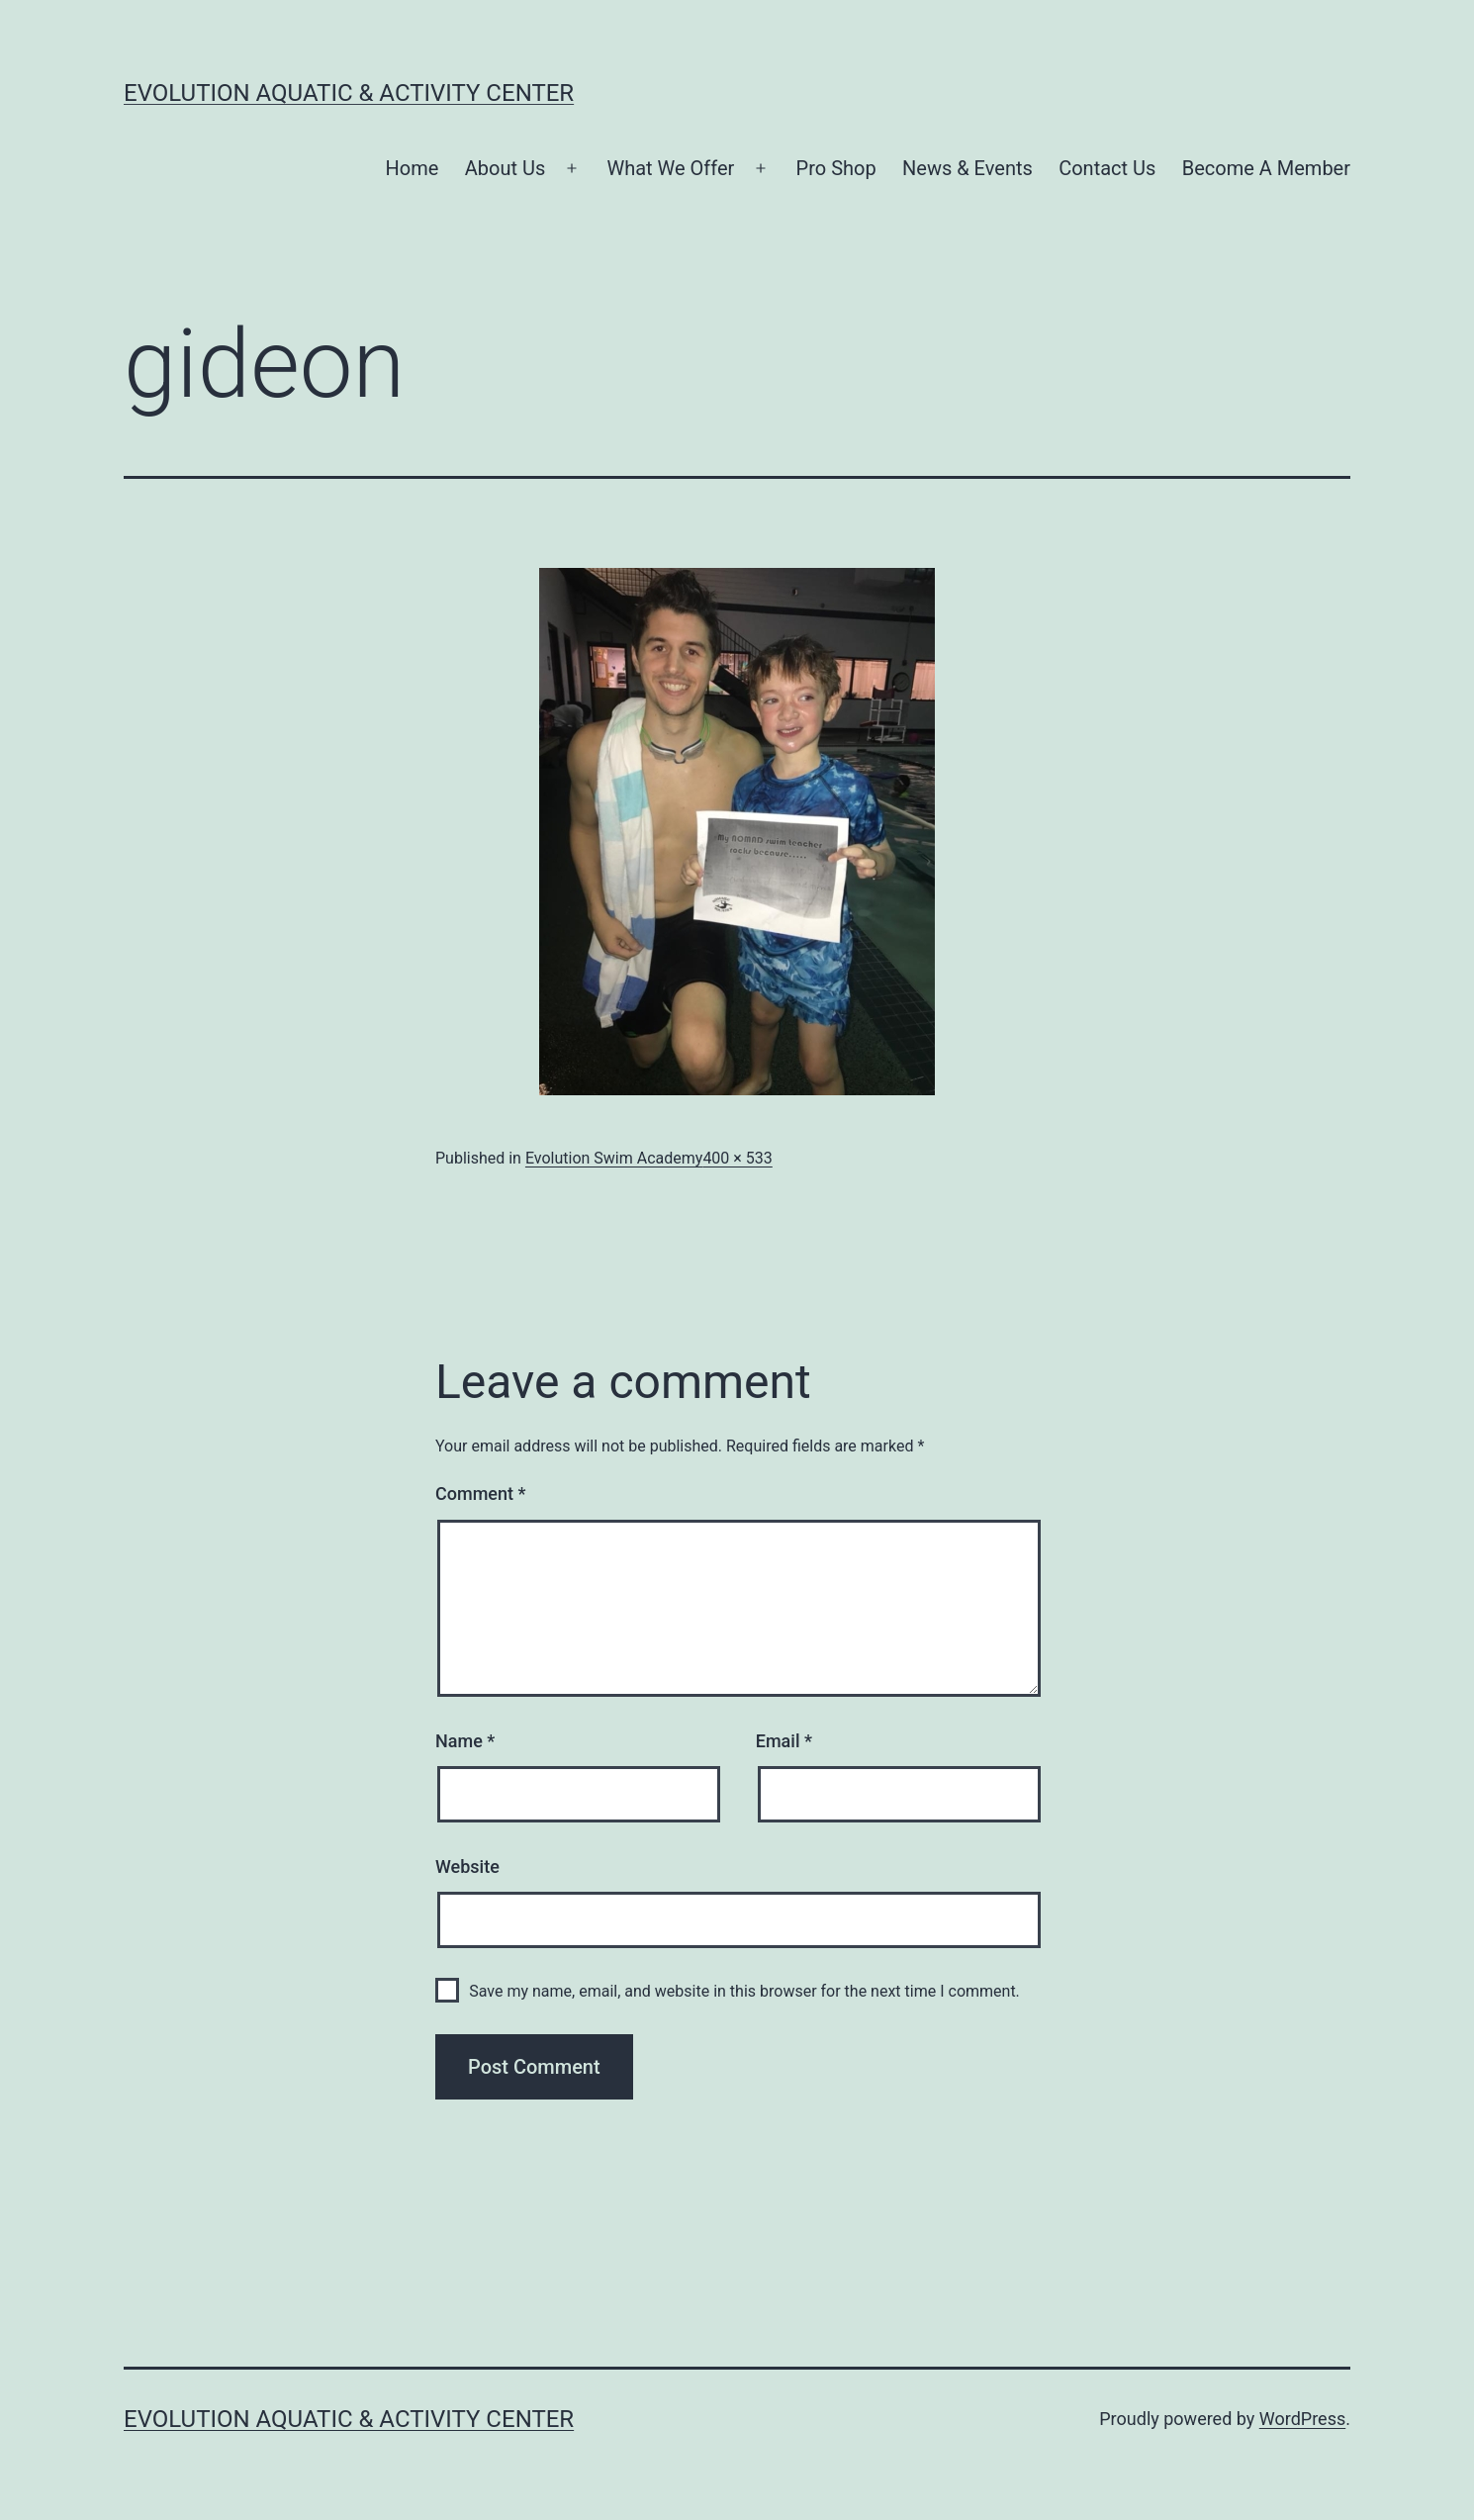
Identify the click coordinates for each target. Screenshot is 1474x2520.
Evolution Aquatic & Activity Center (349, 93)
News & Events (967, 168)
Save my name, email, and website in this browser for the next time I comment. (744, 1991)
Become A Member (1266, 168)
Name (465, 1740)
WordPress (1302, 2418)
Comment (480, 1493)
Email (784, 1740)
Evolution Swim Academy (613, 1158)
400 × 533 (737, 1158)
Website (467, 1866)
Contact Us (1107, 168)
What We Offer (670, 168)
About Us (505, 168)
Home (412, 168)
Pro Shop (836, 168)
